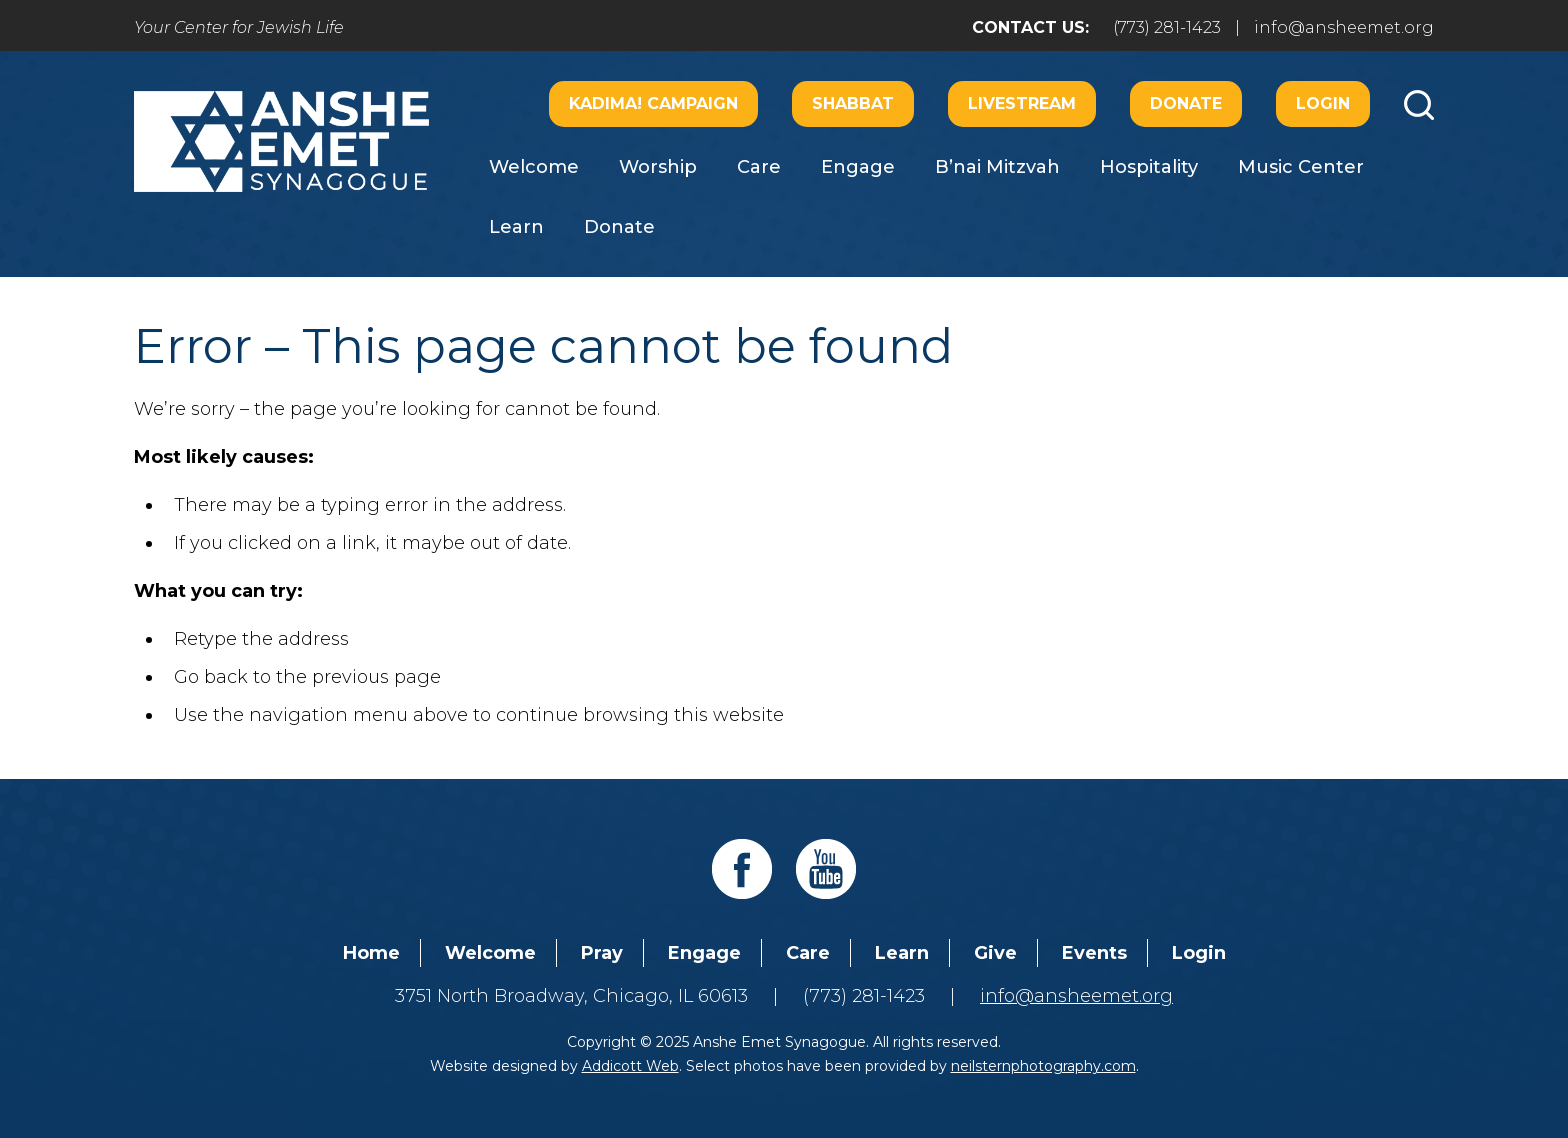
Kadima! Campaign (653, 103)
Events (1094, 953)
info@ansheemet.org (1344, 27)
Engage (858, 167)
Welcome (534, 167)
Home (371, 953)
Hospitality (1149, 167)
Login (1323, 103)
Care (759, 167)
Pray (602, 953)
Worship (658, 167)
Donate (1186, 103)
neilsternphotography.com (1043, 1066)
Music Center (1301, 167)
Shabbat (853, 103)
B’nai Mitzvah (997, 167)
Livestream (1022, 103)
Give (995, 953)
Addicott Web (630, 1066)
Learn (516, 227)
